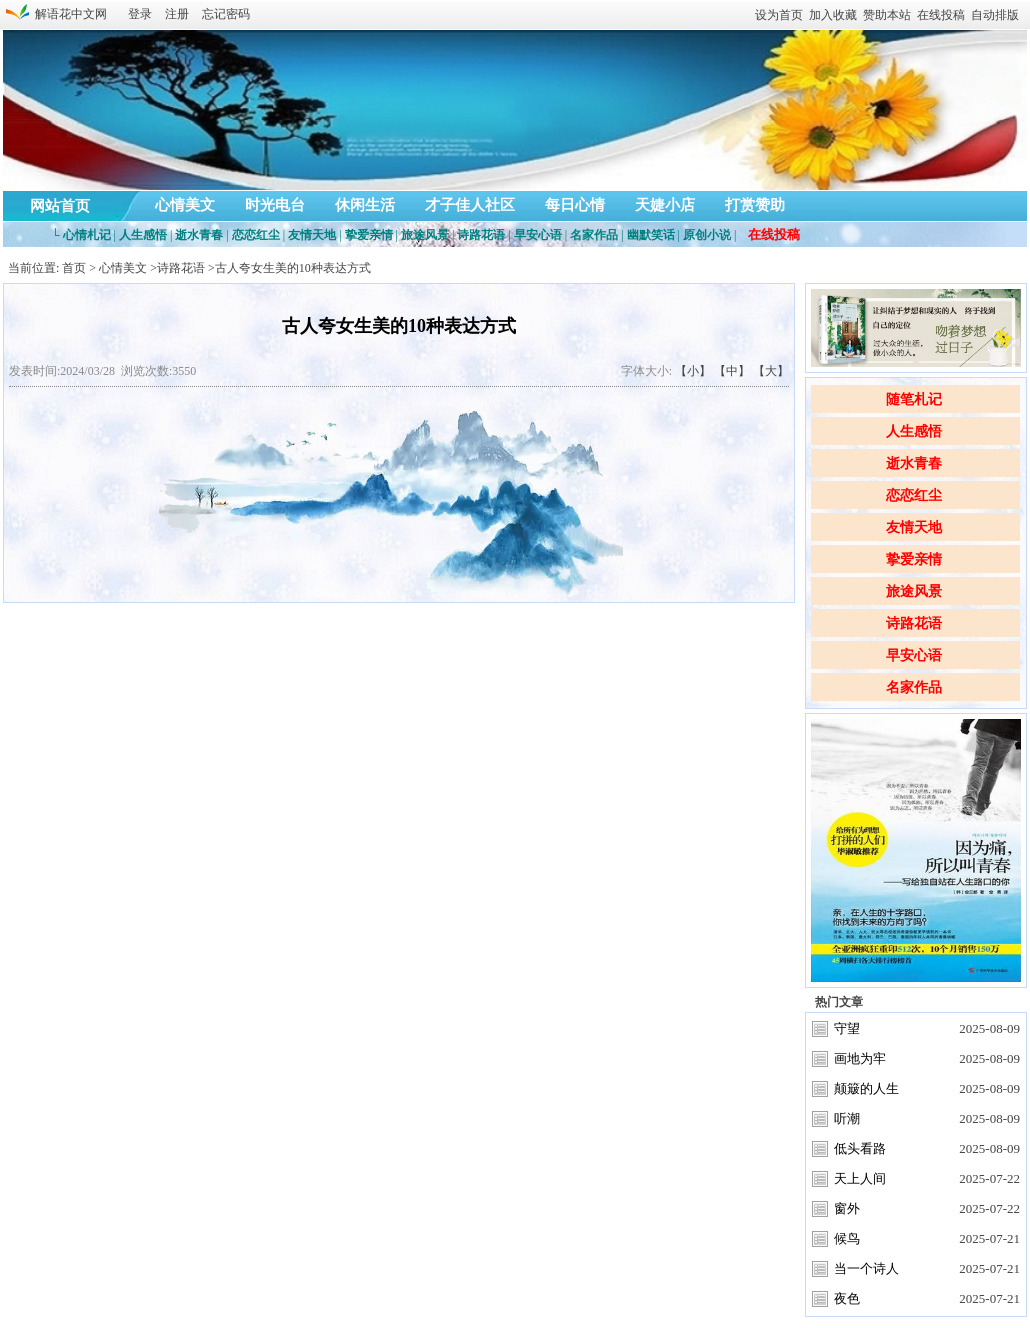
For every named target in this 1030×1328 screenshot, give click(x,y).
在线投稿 (941, 15)
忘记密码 (226, 14)
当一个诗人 (866, 1268)
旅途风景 (914, 591)
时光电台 (275, 205)
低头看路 (860, 1148)
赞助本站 (887, 15)
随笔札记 (914, 399)
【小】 (693, 371)
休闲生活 (365, 205)
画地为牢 (860, 1058)
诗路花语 (914, 623)
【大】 (771, 371)
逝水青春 (914, 463)
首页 (74, 268)
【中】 (732, 371)
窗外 (847, 1208)
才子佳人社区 (470, 205)
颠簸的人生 (866, 1088)
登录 (140, 14)
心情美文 (185, 205)
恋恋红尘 (914, 495)
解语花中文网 (68, 14)
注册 (177, 14)
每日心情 (575, 205)
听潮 (847, 1118)
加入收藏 (833, 15)
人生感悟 (914, 431)
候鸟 (847, 1238)
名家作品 (914, 687)
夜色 (847, 1298)
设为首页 (779, 15)
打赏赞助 (755, 205)
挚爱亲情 (914, 559)
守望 (847, 1028)
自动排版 (995, 15)
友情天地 (914, 527)
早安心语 (914, 655)
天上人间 (860, 1178)
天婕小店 (665, 205)
